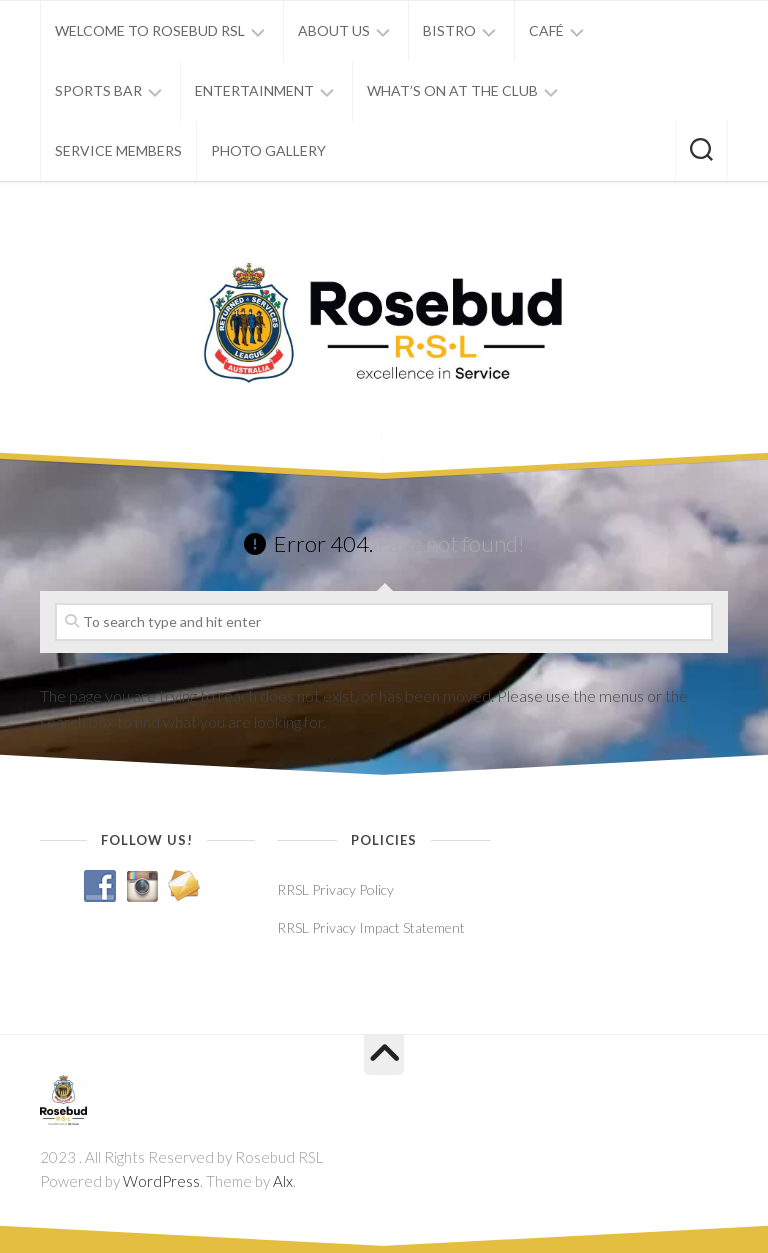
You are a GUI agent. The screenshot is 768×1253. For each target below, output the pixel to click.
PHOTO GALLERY (268, 150)
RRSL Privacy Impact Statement (371, 927)
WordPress (161, 1181)
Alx (283, 1181)
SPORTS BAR (98, 90)
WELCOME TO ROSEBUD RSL (150, 30)
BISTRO (449, 30)
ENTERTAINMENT (254, 90)
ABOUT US (334, 30)
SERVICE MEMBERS (118, 150)
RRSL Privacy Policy (335, 889)
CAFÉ (546, 30)
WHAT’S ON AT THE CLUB (452, 90)
